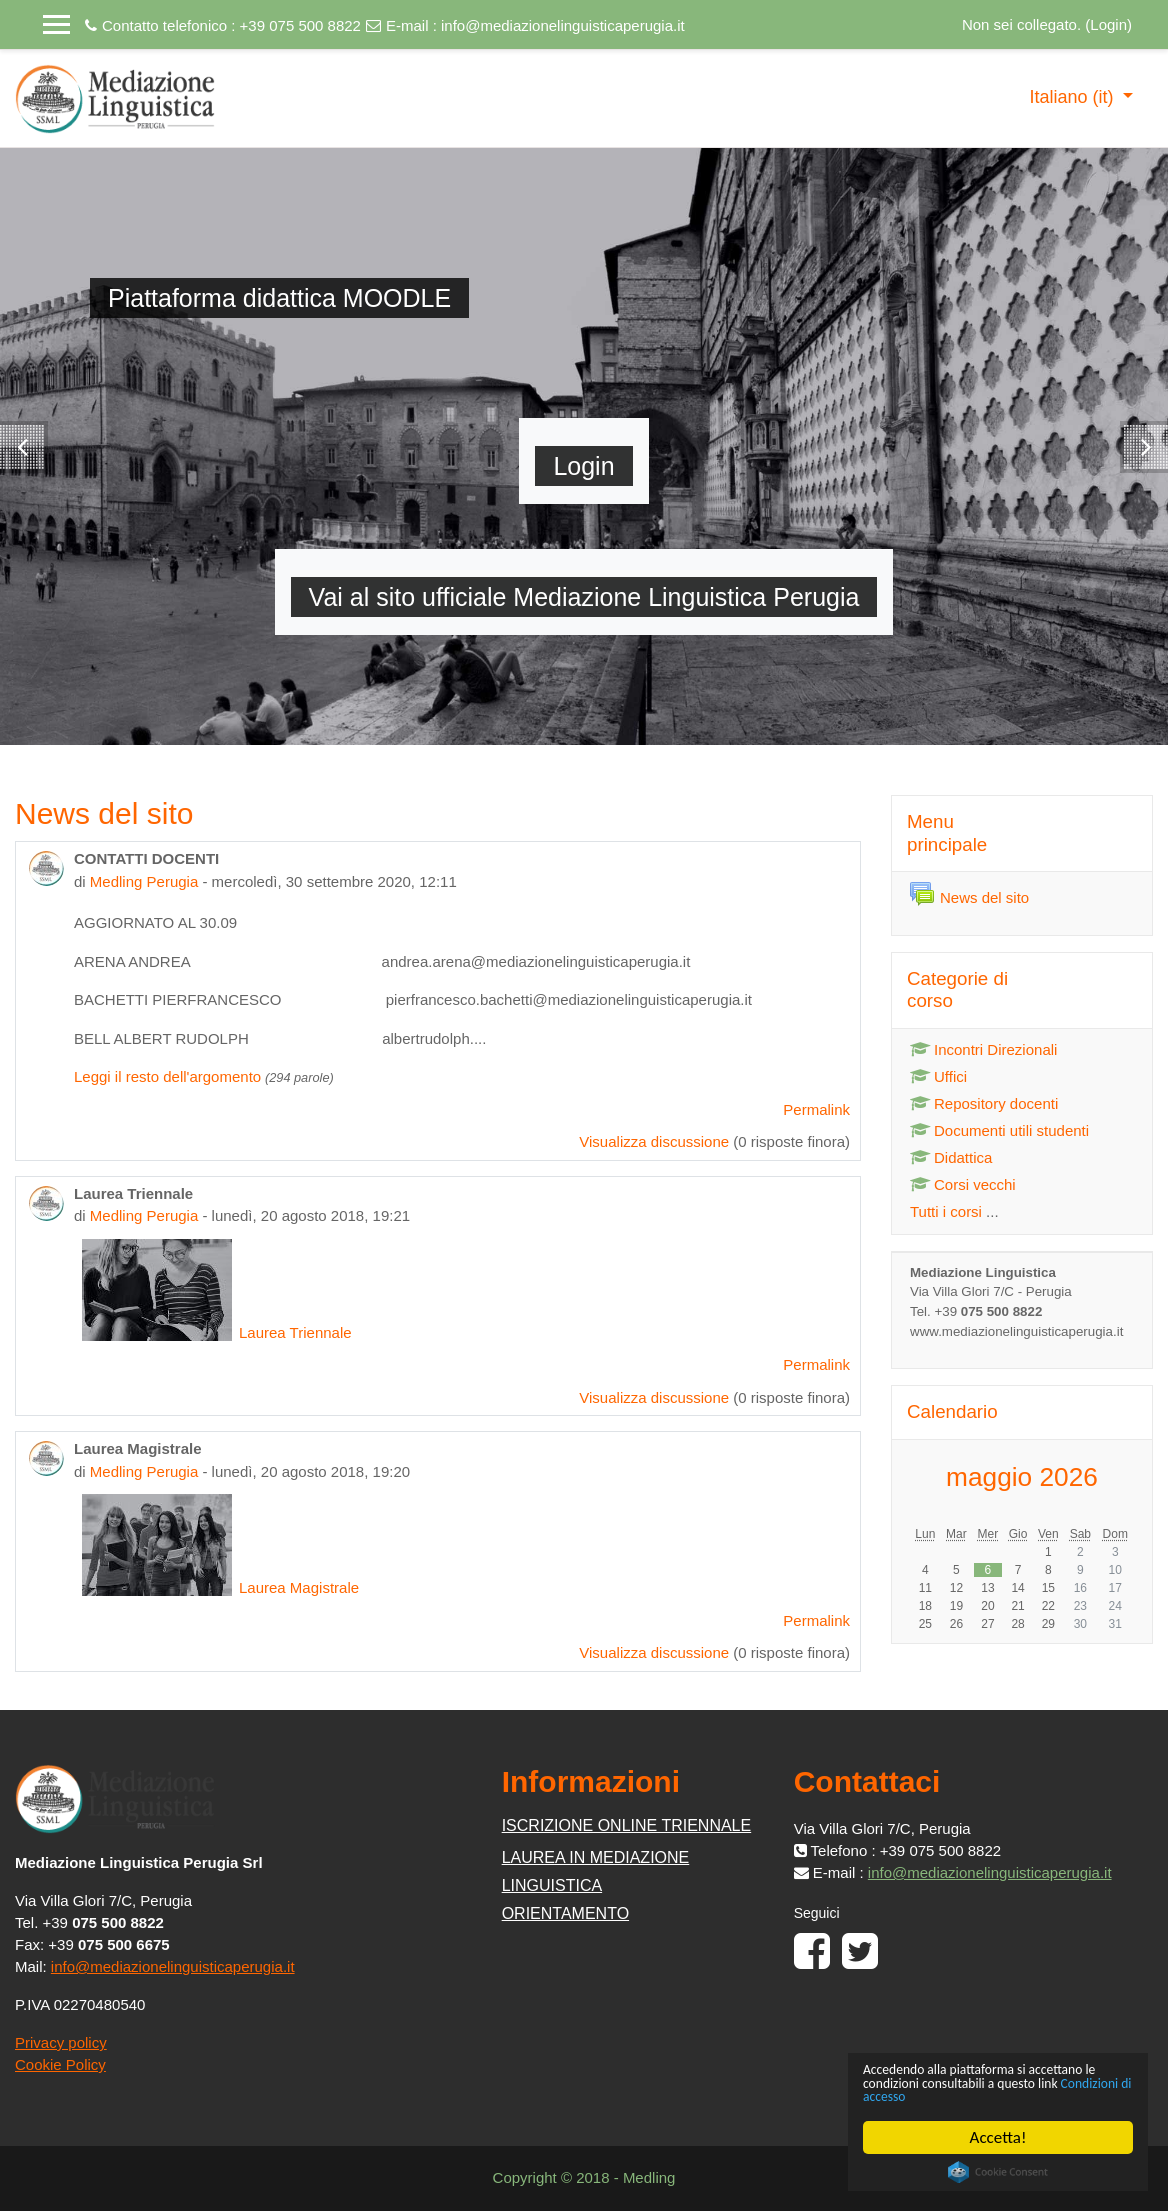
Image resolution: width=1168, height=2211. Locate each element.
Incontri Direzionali (983, 1049)
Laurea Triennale (217, 1332)
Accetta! (998, 2137)
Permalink (816, 1109)
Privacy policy (61, 2042)
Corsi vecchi (963, 1184)
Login (1108, 24)
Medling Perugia (144, 881)
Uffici (938, 1076)
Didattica (951, 1157)
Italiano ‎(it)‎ (1073, 97)
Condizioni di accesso (1016, 2095)
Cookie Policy (60, 2064)
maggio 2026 (1022, 1477)
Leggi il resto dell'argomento (167, 1076)
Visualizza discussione (654, 1141)
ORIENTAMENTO (565, 1913)
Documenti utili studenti (999, 1130)
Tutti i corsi (946, 1211)
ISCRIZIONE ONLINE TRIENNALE (627, 1825)
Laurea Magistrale (221, 1587)
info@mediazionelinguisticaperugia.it (563, 25)
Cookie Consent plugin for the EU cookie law (998, 2172)
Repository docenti (984, 1103)
